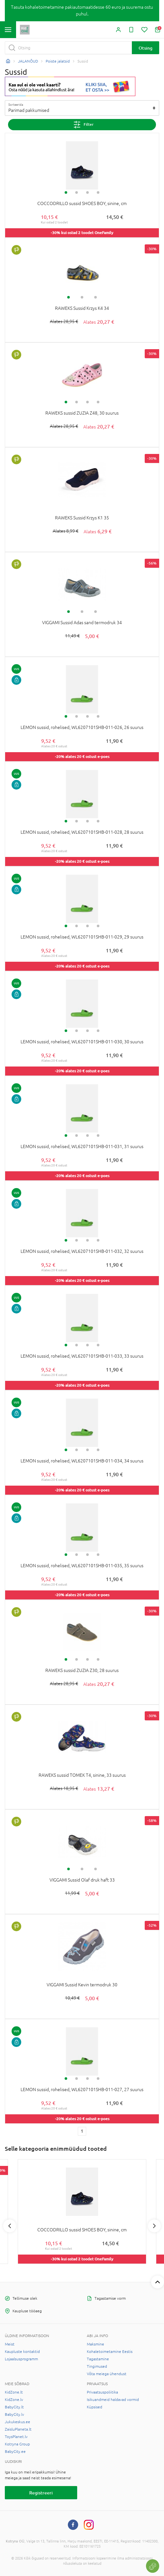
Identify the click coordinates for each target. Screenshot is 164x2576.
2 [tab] (76, 192)
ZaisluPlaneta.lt (18, 2429)
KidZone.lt (14, 2392)
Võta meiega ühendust (106, 2374)
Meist (9, 2344)
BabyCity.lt (14, 2407)
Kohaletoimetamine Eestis (109, 2351)
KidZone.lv (14, 2399)
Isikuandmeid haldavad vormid (113, 2399)
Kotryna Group (17, 2444)
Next (154, 2225)
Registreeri (41, 2492)
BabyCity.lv (14, 2414)
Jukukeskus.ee (17, 2422)
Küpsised (94, 2407)
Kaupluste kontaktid (22, 2351)
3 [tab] (87, 192)
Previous (9, 2225)
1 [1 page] (82, 2131)
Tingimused (97, 2366)
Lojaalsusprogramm (21, 2359)
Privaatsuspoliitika (102, 2392)
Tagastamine (98, 2359)
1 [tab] (66, 192)
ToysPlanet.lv (16, 2436)
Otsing (145, 48)
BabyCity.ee (15, 2451)
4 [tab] (98, 192)
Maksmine (95, 2344)
